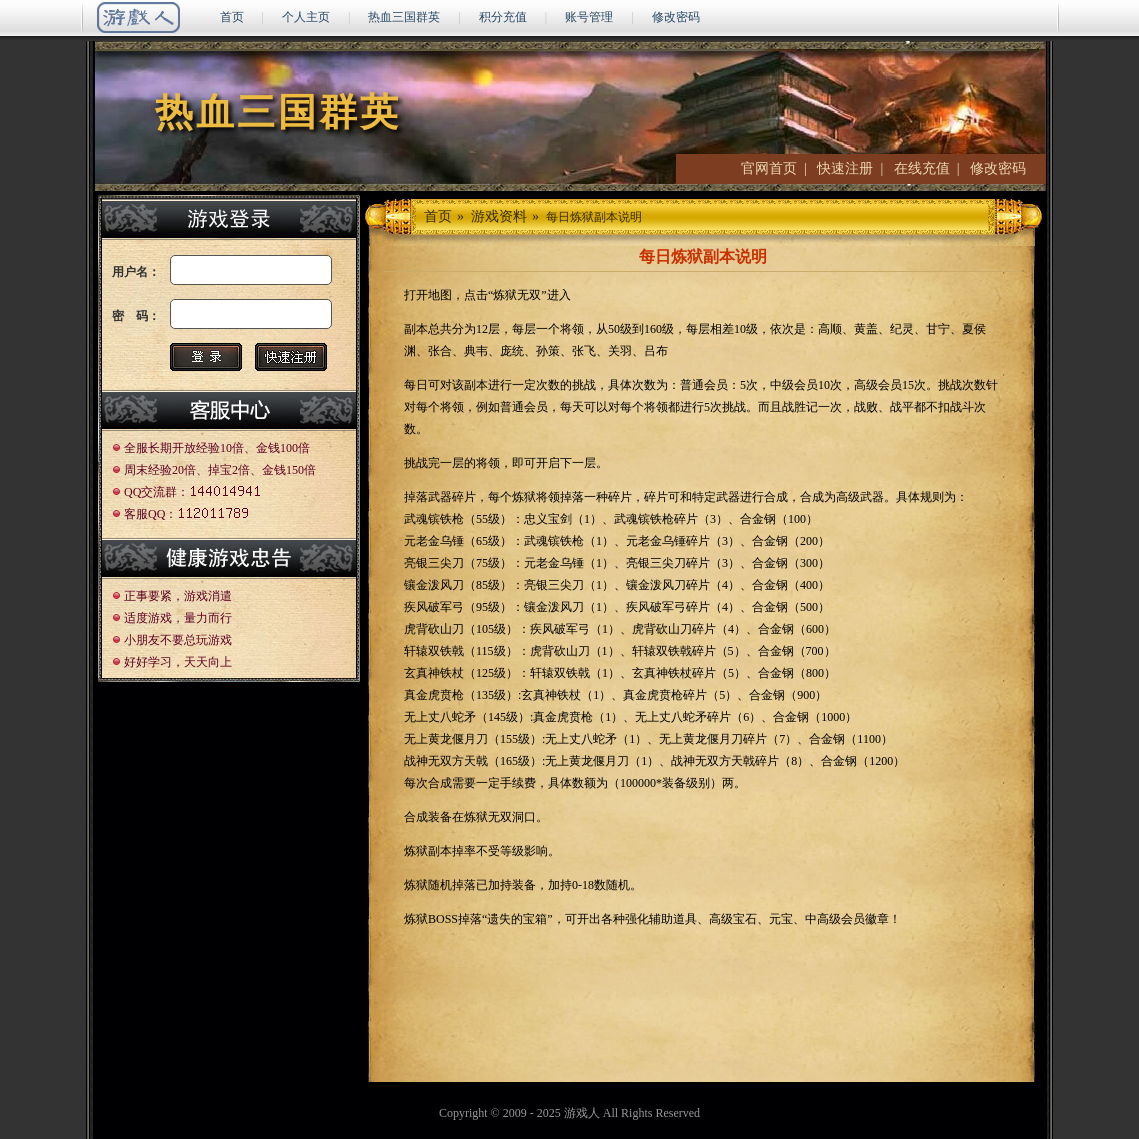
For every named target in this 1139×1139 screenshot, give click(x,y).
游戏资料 (499, 216)
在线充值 (922, 168)
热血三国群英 (404, 17)
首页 (232, 17)
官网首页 (769, 168)
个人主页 (306, 17)
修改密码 (676, 17)
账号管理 (589, 17)
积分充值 (503, 17)
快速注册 (845, 168)
